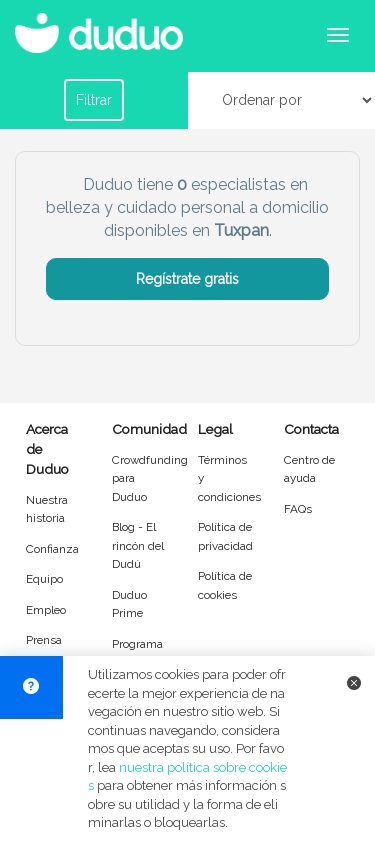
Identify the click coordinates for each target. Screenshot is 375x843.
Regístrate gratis (187, 279)
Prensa (44, 640)
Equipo (44, 579)
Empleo (46, 610)
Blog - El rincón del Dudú (138, 545)
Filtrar (94, 100)
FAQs (298, 509)
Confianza (52, 549)
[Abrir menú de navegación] (338, 35)
